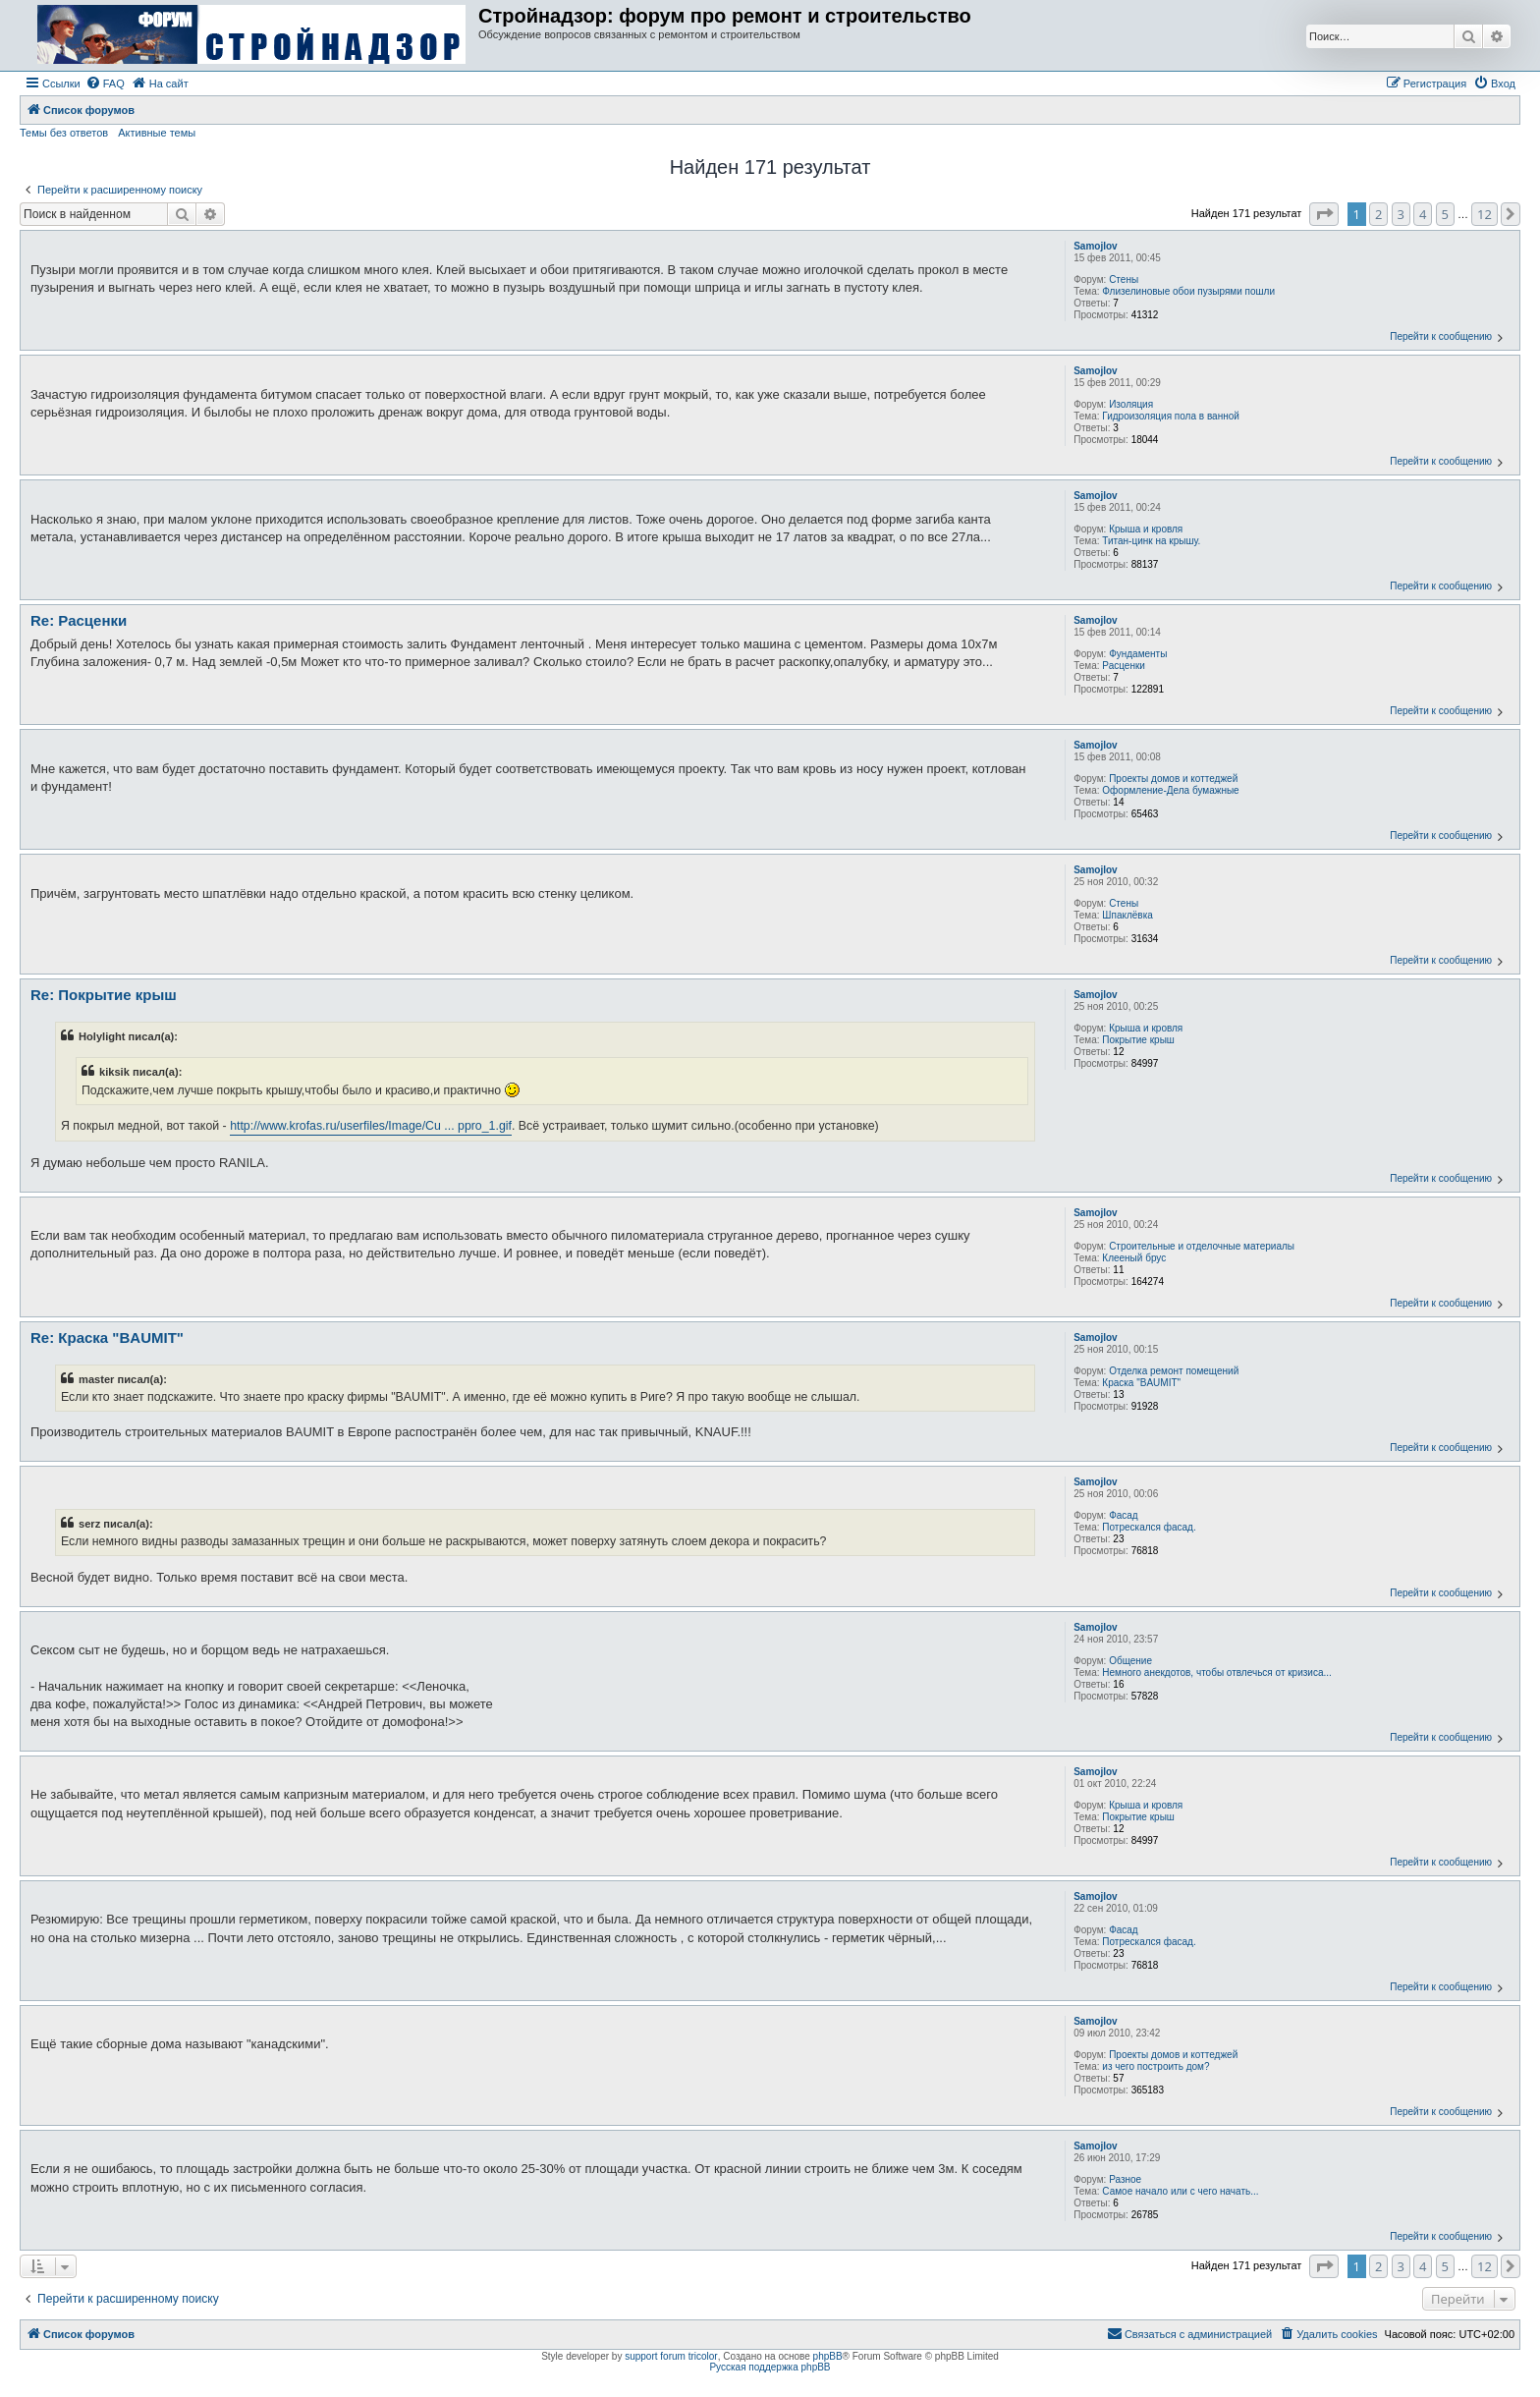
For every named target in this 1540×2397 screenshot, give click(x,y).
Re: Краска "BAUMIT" (107, 1337)
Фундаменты (1138, 653)
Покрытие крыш (1138, 1039)
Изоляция (1131, 404)
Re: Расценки (78, 620)
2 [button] (1378, 214)
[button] (1324, 214)
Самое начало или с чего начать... (1180, 2191)
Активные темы (156, 133)
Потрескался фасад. (1148, 1527)
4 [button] (1422, 214)
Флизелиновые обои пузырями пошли (1188, 291)
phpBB (828, 2356)
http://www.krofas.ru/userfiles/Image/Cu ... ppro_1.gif (371, 1126)
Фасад (1123, 1515)
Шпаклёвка (1127, 915)
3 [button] (1401, 214)
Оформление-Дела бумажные (1170, 790)
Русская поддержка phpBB (769, 2367)
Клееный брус (1134, 1258)
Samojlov (1095, 246)
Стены (1123, 279)
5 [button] (1445, 214)
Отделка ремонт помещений (1173, 1371)
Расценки (1123, 665)
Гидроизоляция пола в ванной (1170, 416)
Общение (1130, 1660)
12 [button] (1484, 214)
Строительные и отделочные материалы (1201, 1246)
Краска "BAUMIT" (1141, 1382)
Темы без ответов (64, 133)
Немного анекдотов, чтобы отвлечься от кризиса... (1217, 1672)
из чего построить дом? (1155, 2066)
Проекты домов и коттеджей (1173, 778)
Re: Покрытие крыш (103, 994)
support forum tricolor (671, 2356)
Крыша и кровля (1145, 529)
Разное (1125, 2179)
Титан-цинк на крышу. (1151, 540)
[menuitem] (105, 83)
